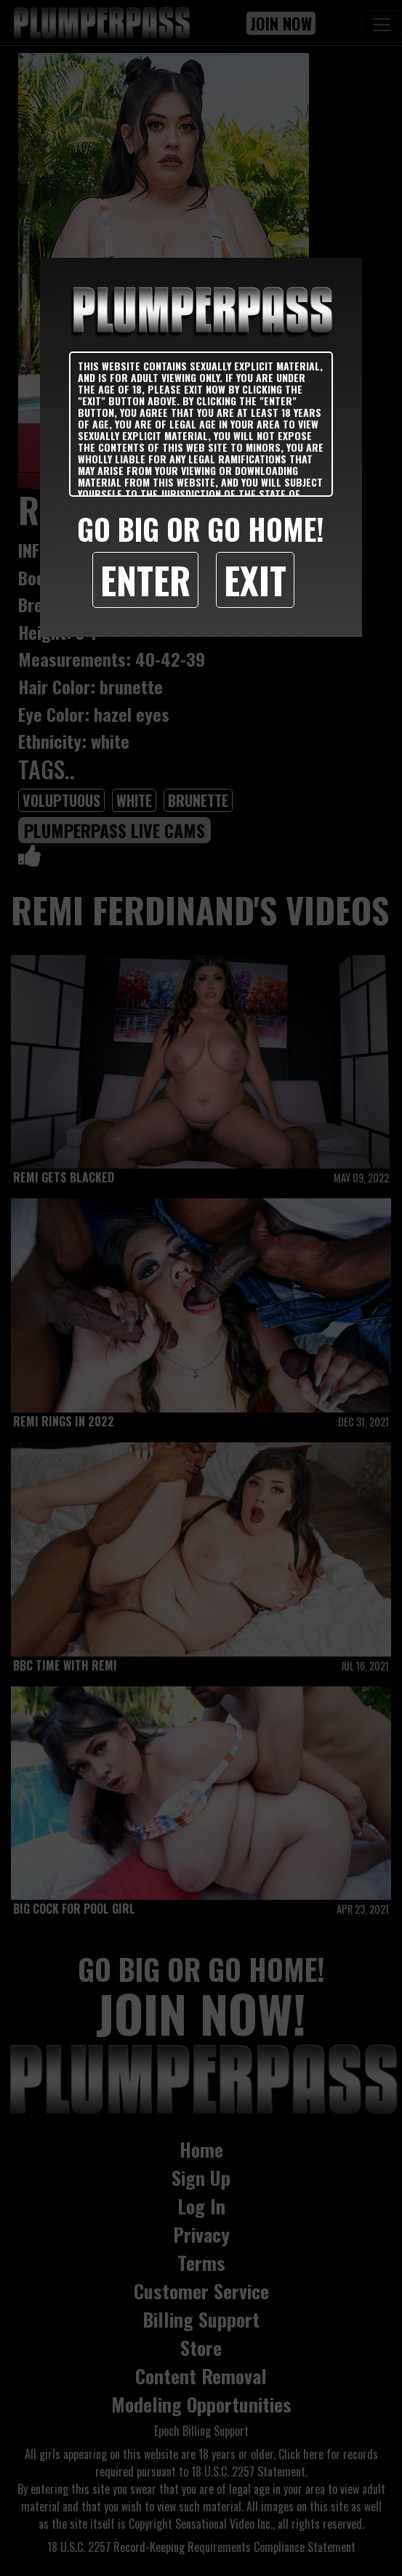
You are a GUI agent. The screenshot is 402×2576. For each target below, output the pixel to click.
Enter (145, 579)
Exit (255, 579)
